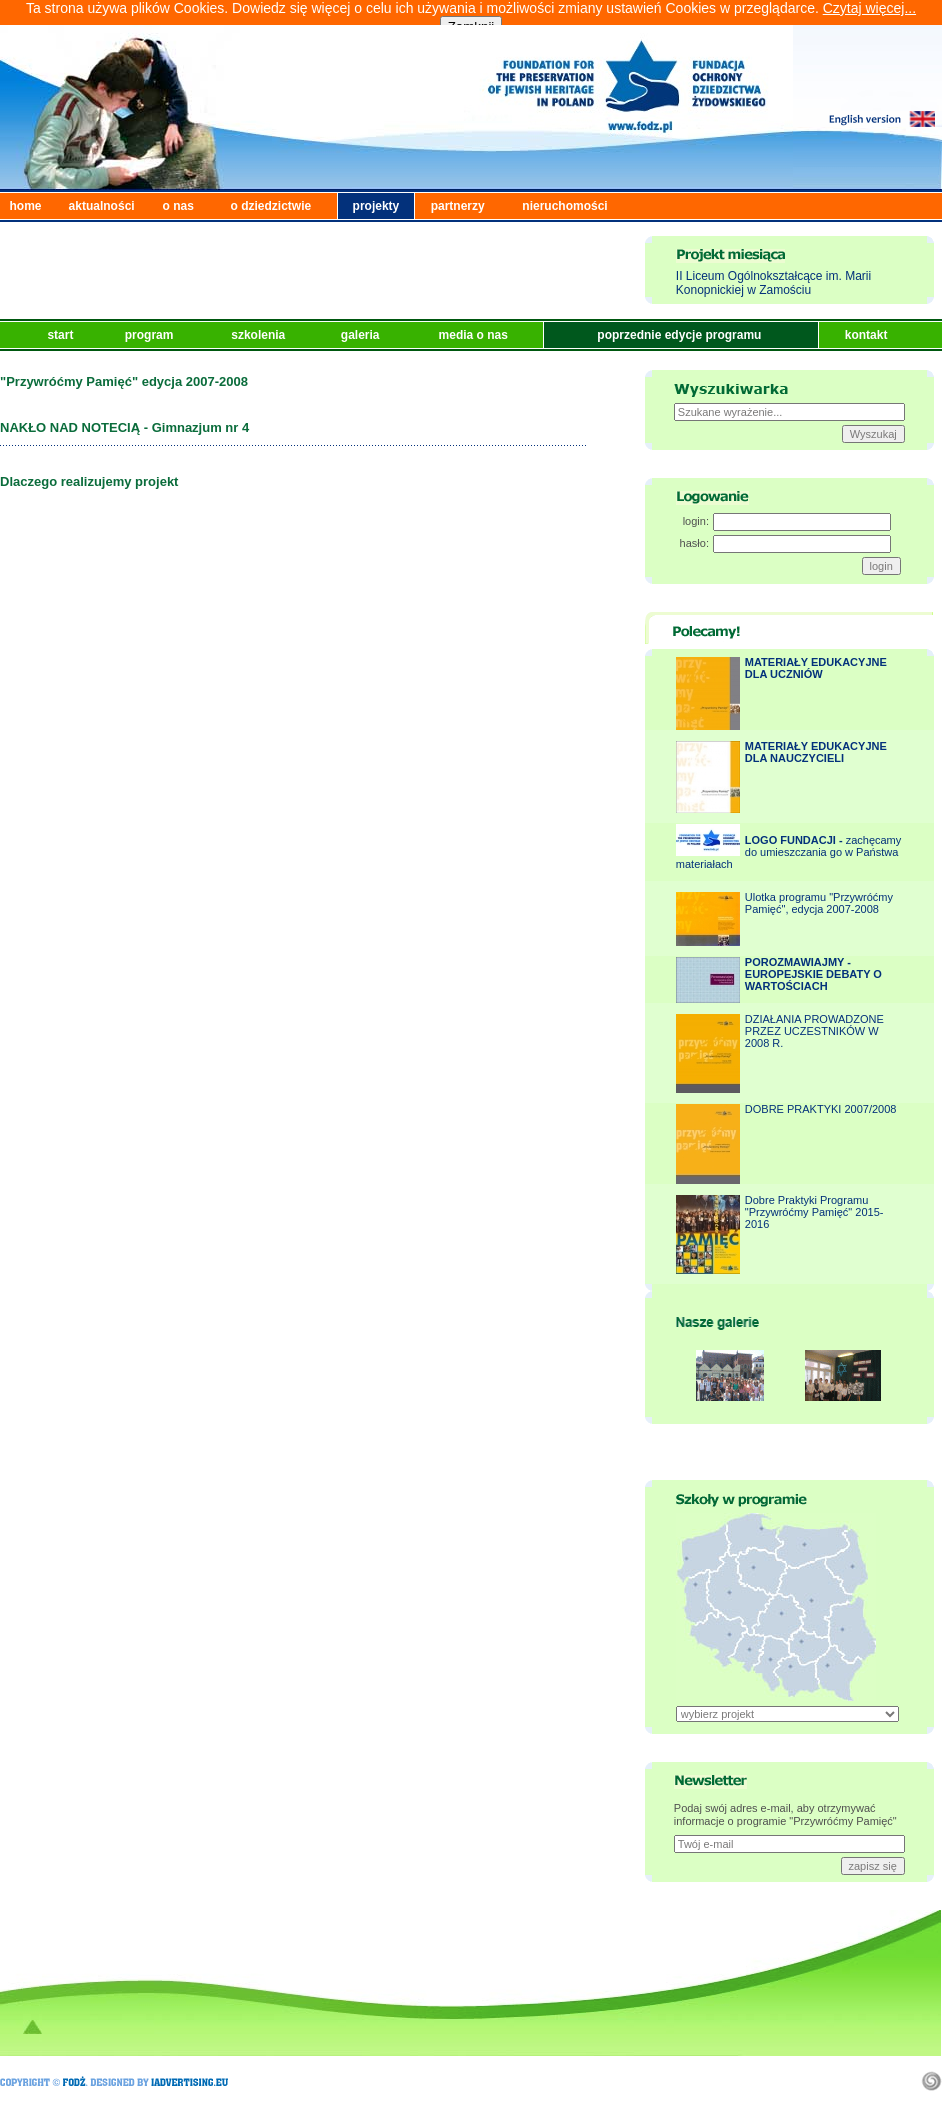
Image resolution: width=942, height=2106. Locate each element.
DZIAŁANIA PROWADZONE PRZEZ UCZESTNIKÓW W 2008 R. (814, 1031)
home (26, 206)
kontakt (868, 335)
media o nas (475, 335)
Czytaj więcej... (869, 8)
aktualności (102, 206)
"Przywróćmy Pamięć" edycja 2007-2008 (124, 381)
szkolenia (259, 335)
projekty (376, 206)
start (61, 335)
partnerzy (458, 206)
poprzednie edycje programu (680, 335)
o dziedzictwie (271, 206)
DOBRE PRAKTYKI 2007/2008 (821, 1109)
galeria (362, 335)
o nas (178, 206)
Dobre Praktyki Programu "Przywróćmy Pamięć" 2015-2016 (814, 1212)
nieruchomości (564, 206)
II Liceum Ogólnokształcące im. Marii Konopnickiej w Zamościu (773, 283)
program (151, 335)
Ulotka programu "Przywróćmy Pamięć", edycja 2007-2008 (819, 903)
